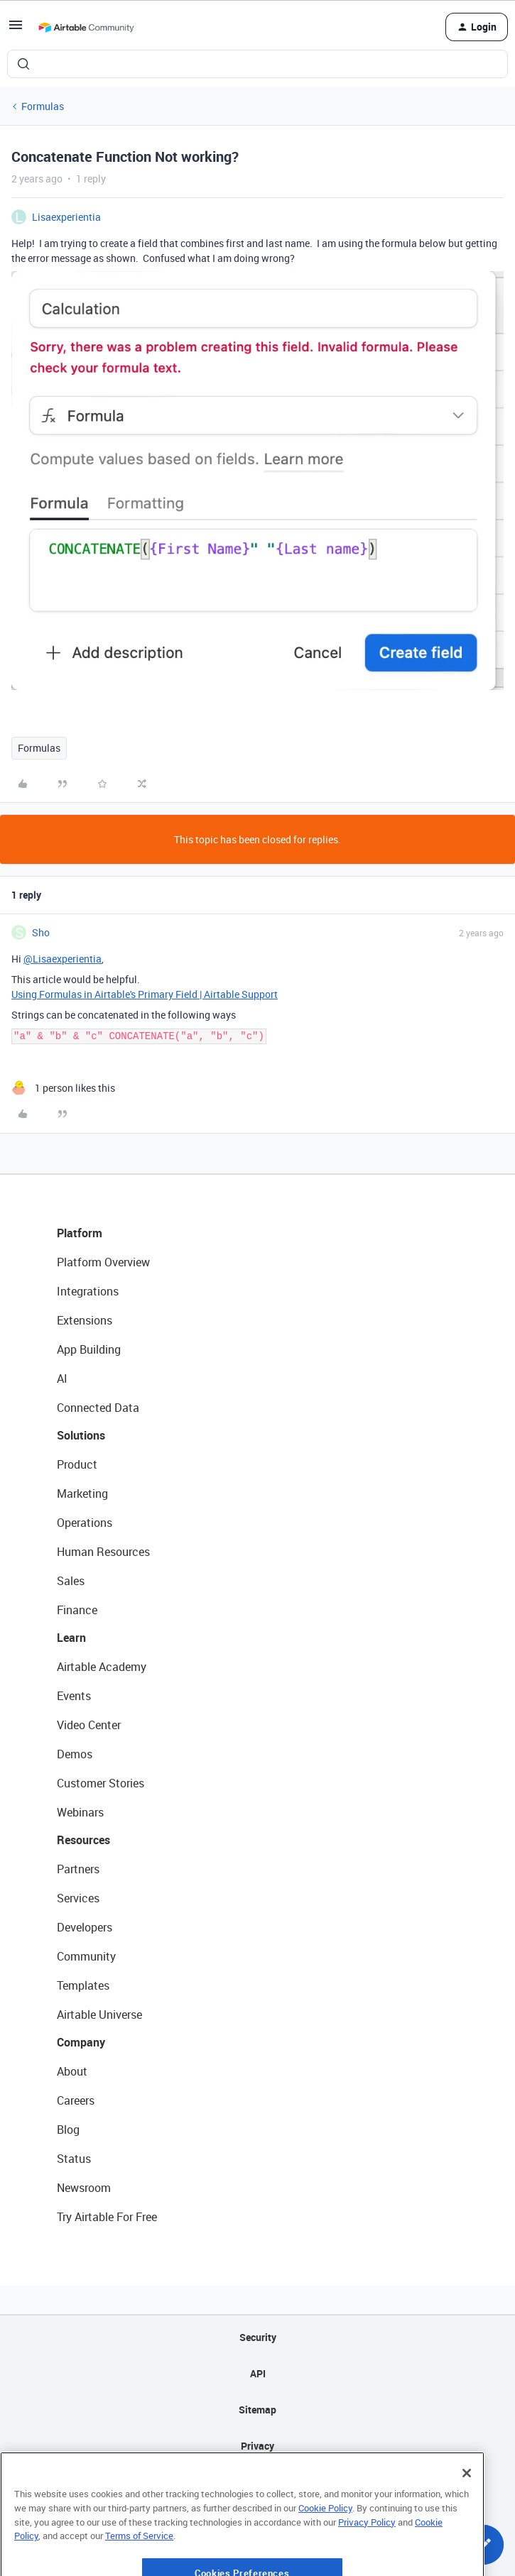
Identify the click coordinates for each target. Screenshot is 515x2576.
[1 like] (63, 1087)
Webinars (80, 1812)
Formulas (42, 106)
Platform (79, 1233)
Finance (77, 1610)
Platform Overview (103, 1262)
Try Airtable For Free (107, 2217)
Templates (83, 1985)
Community (86, 1956)
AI (62, 1378)
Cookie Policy (325, 2552)
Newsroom (84, 2188)
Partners (78, 1869)
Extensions (84, 1320)
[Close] (466, 2517)
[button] (15, 29)
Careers (75, 2100)
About (72, 2071)
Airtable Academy (101, 1667)
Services (78, 1898)
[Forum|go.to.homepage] (86, 27)
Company (81, 2042)
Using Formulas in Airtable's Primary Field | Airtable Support (144, 994)
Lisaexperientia (66, 217)
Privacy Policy (367, 2566)
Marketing (82, 1493)
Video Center (89, 1725)
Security (257, 2337)
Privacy (257, 2445)
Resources (83, 1840)
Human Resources (103, 1552)
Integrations (88, 1291)
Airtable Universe (99, 2014)
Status (74, 2158)
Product (77, 1464)
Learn (71, 1637)
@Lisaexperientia (62, 958)
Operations (84, 1522)
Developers (84, 1927)
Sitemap (257, 2409)
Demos (74, 1754)
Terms (257, 2482)
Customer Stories (100, 1783)
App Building (89, 1349)
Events (74, 1696)
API (258, 2373)
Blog (68, 2129)
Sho (41, 932)
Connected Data (98, 1407)
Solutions (81, 1435)
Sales (71, 1581)
